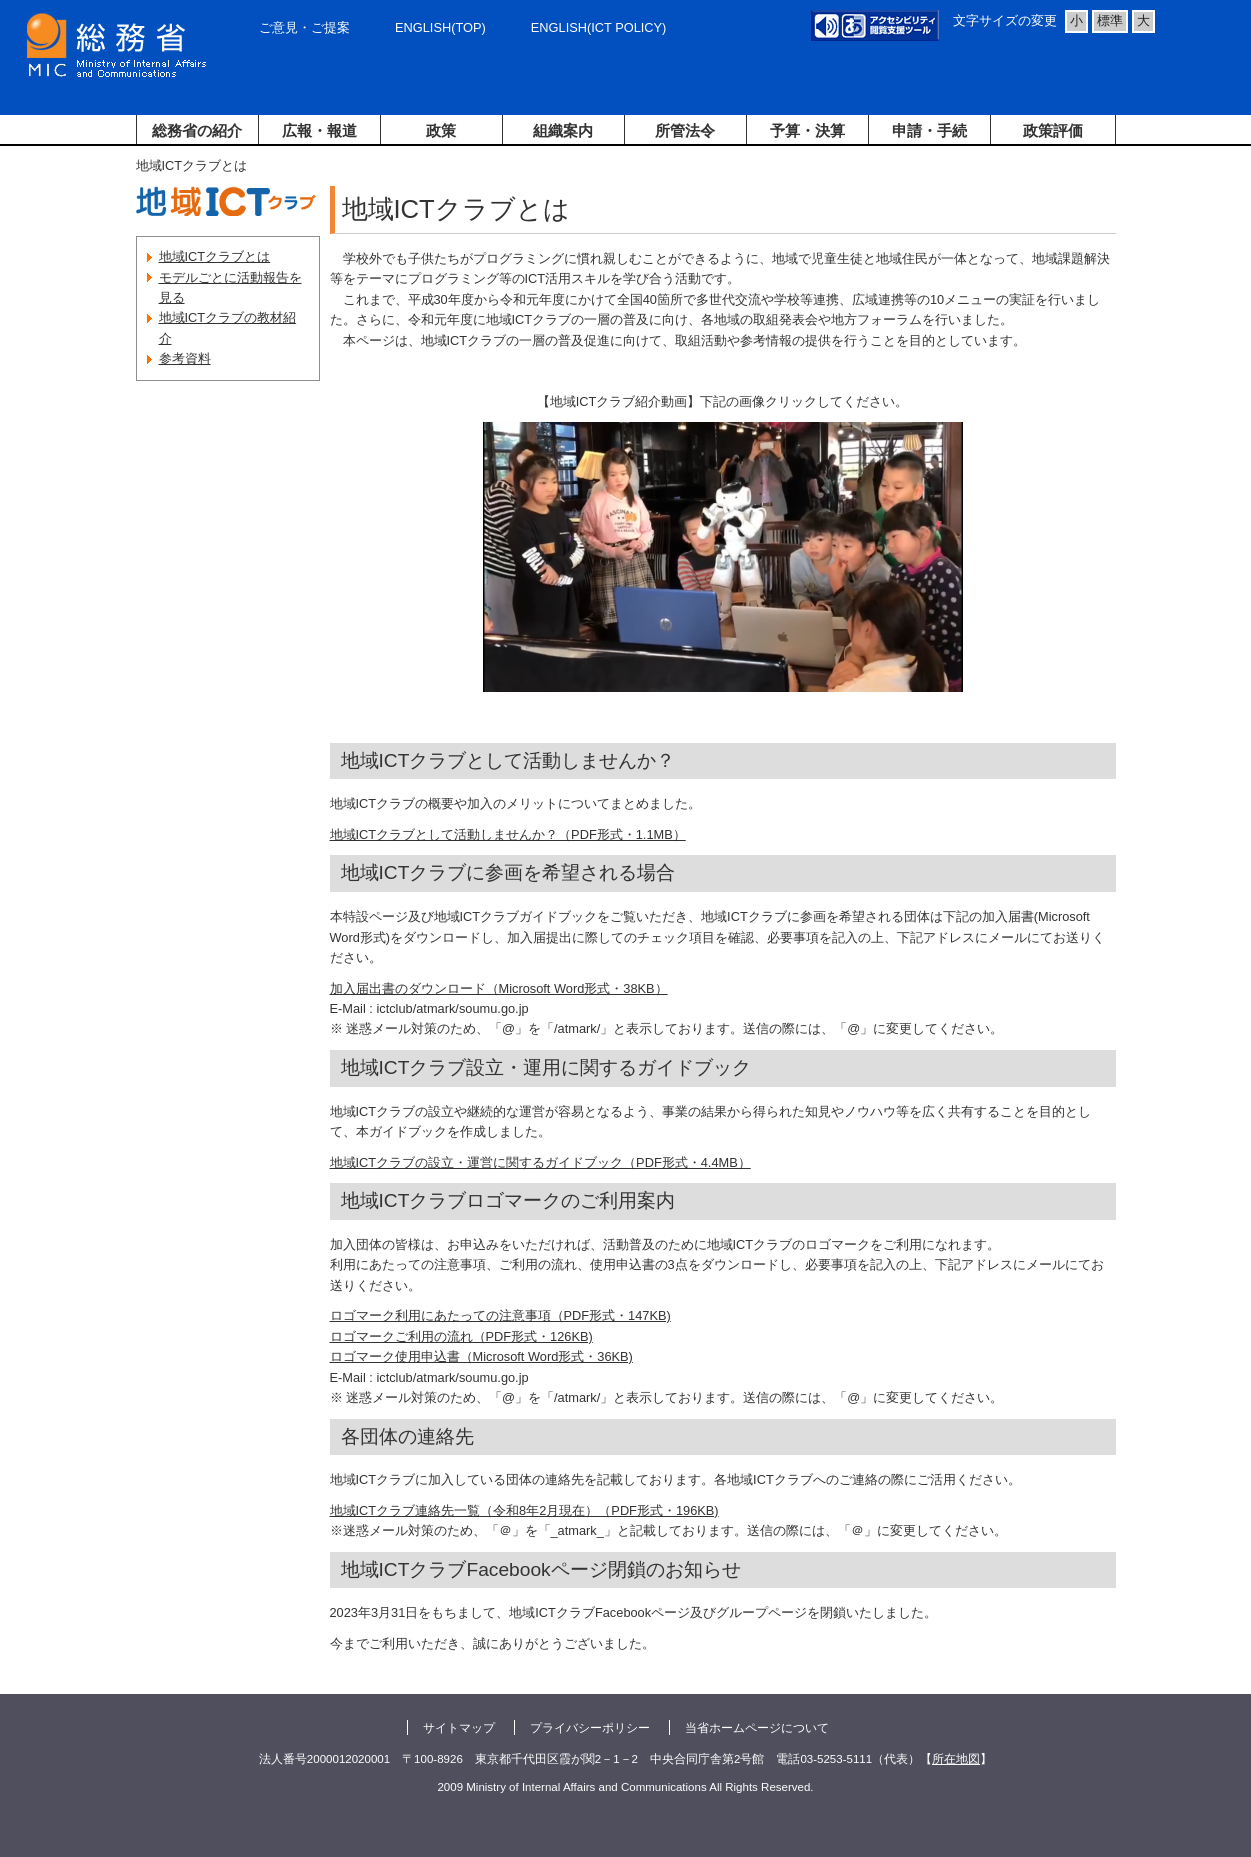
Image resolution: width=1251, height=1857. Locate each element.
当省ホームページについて (757, 1728)
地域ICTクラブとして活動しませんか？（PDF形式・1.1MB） (508, 834)
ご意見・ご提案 (304, 27)
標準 (1110, 20)
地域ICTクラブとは (215, 256)
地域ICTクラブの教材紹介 (228, 327)
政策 (441, 130)
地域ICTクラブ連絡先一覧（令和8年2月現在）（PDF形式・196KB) (524, 1510)
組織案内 (563, 130)
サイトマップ (459, 1728)
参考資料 (185, 358)
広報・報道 (319, 130)
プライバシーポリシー (590, 1728)
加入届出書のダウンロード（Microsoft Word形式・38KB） (499, 988)
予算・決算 (807, 130)
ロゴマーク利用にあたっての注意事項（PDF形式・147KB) (500, 1315)
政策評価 (1053, 130)
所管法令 (685, 130)
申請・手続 (929, 130)
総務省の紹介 (197, 130)
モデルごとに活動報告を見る (230, 287)
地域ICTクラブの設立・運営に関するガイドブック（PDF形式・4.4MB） (540, 1162)
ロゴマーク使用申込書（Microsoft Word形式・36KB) (481, 1356)
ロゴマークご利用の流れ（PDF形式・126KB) (461, 1336)
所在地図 (956, 1759)
